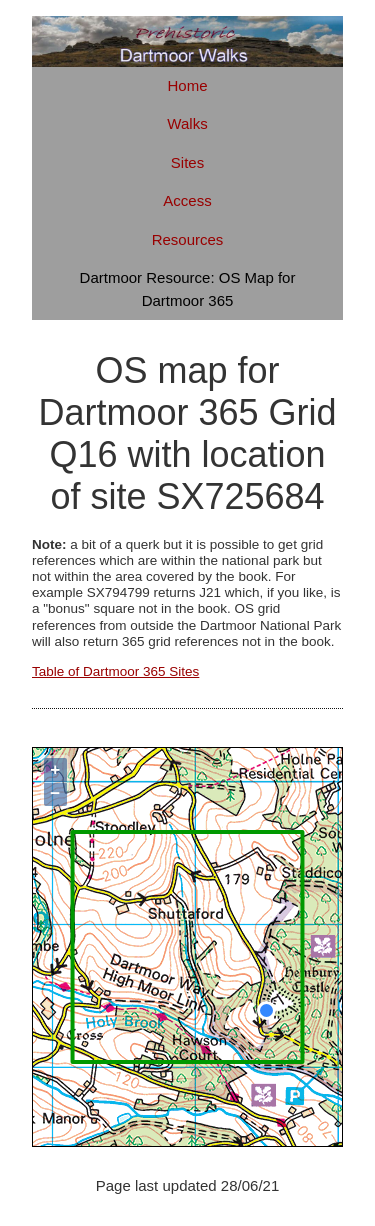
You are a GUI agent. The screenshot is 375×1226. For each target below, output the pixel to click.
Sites (187, 162)
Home (187, 85)
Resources (188, 239)
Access (187, 200)
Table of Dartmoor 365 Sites (115, 671)
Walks (187, 123)
